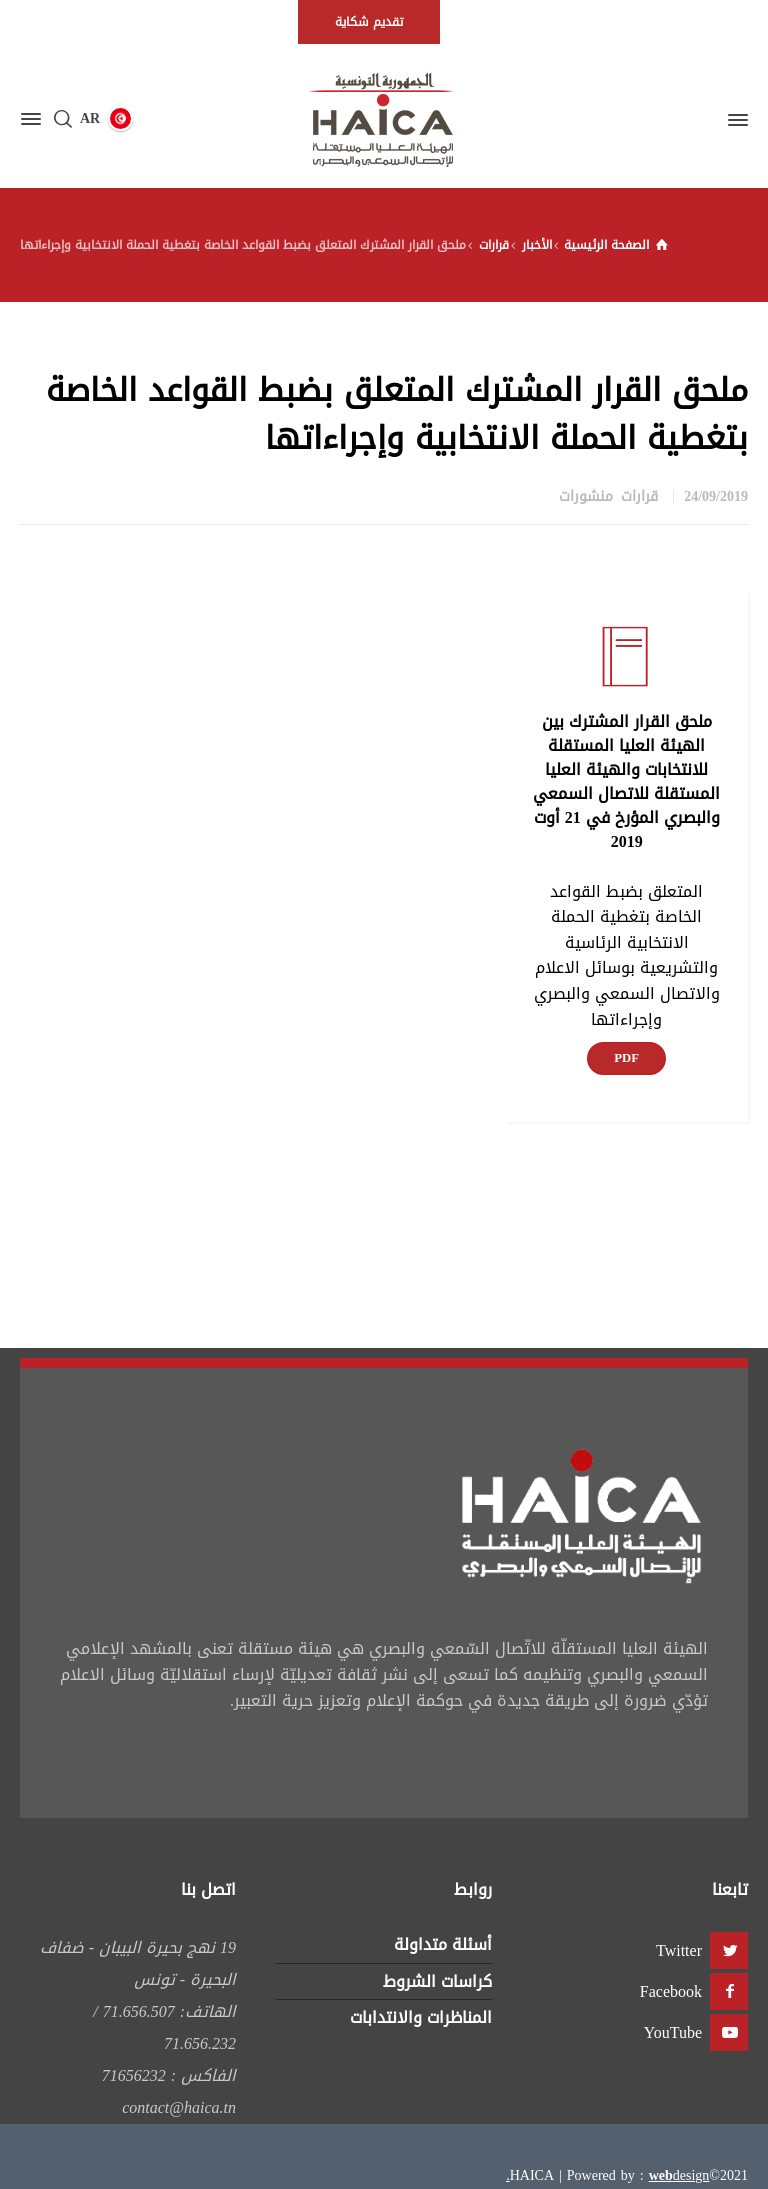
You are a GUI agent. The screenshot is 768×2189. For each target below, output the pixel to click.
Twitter (679, 1950)
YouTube (673, 2032)
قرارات (639, 496)
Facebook (671, 1991)
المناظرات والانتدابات (421, 2017)
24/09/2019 (716, 496)
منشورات (586, 496)
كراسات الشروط (437, 1981)
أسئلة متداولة (443, 1944)
